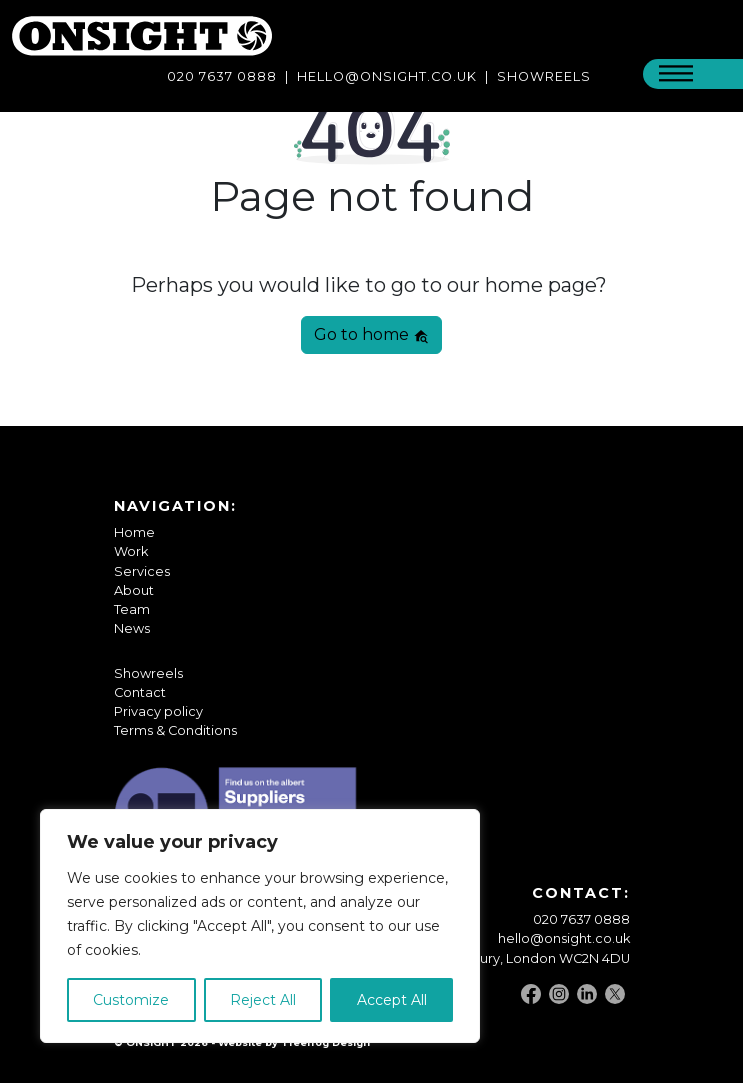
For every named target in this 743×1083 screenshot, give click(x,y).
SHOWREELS (544, 76)
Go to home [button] (371, 334)
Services (142, 571)
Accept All (392, 1000)
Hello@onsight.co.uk (387, 76)
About (134, 590)
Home (134, 532)
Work (131, 551)
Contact (140, 692)
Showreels (148, 673)
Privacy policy (158, 711)
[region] (260, 926)
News (132, 628)
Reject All (263, 1000)
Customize (131, 1000)
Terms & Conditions (175, 730)
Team (132, 609)
